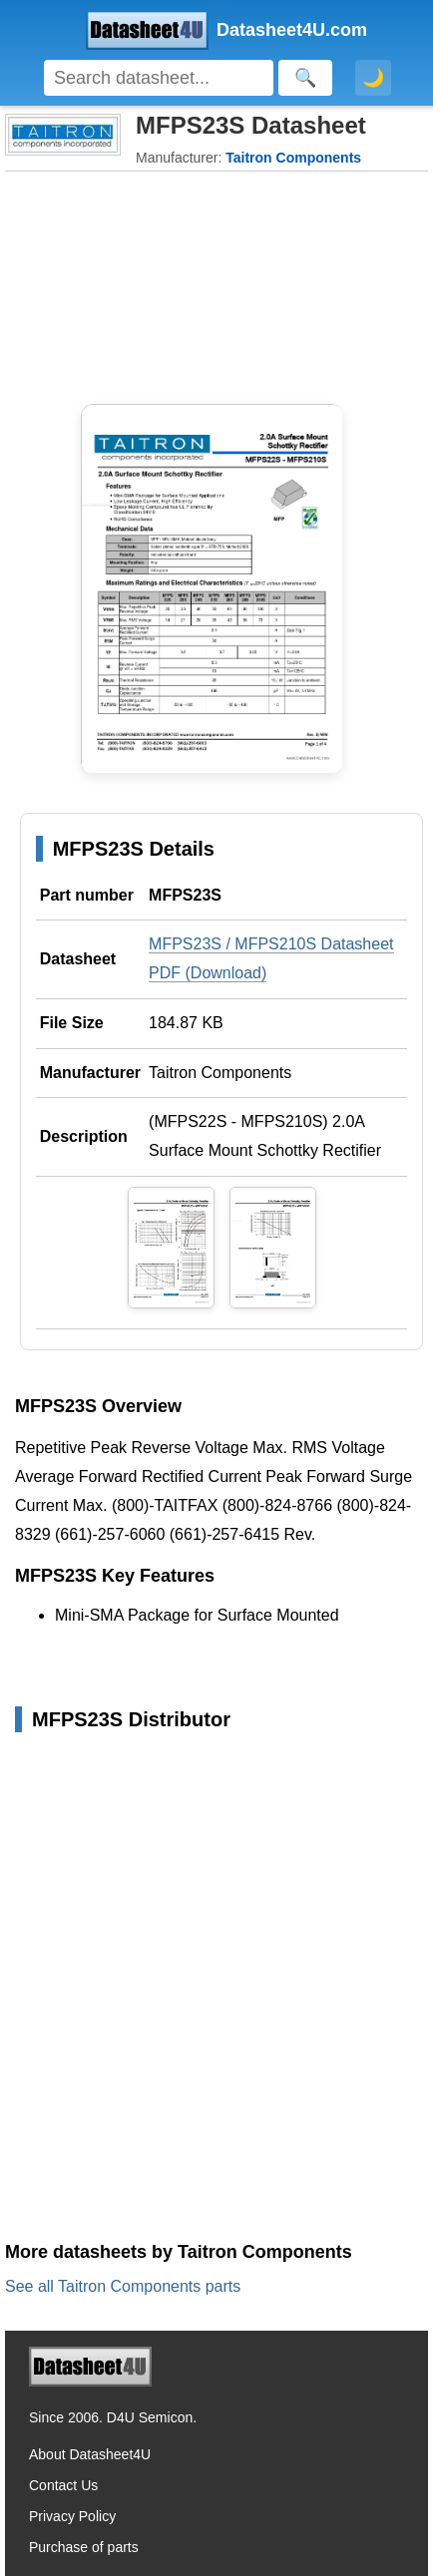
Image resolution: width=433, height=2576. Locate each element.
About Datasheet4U (90, 2454)
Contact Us (63, 2485)
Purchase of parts (84, 2547)
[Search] (158, 78)
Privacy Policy (72, 2516)
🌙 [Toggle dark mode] (373, 78)
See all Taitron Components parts (122, 2286)
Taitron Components (220, 1072)
